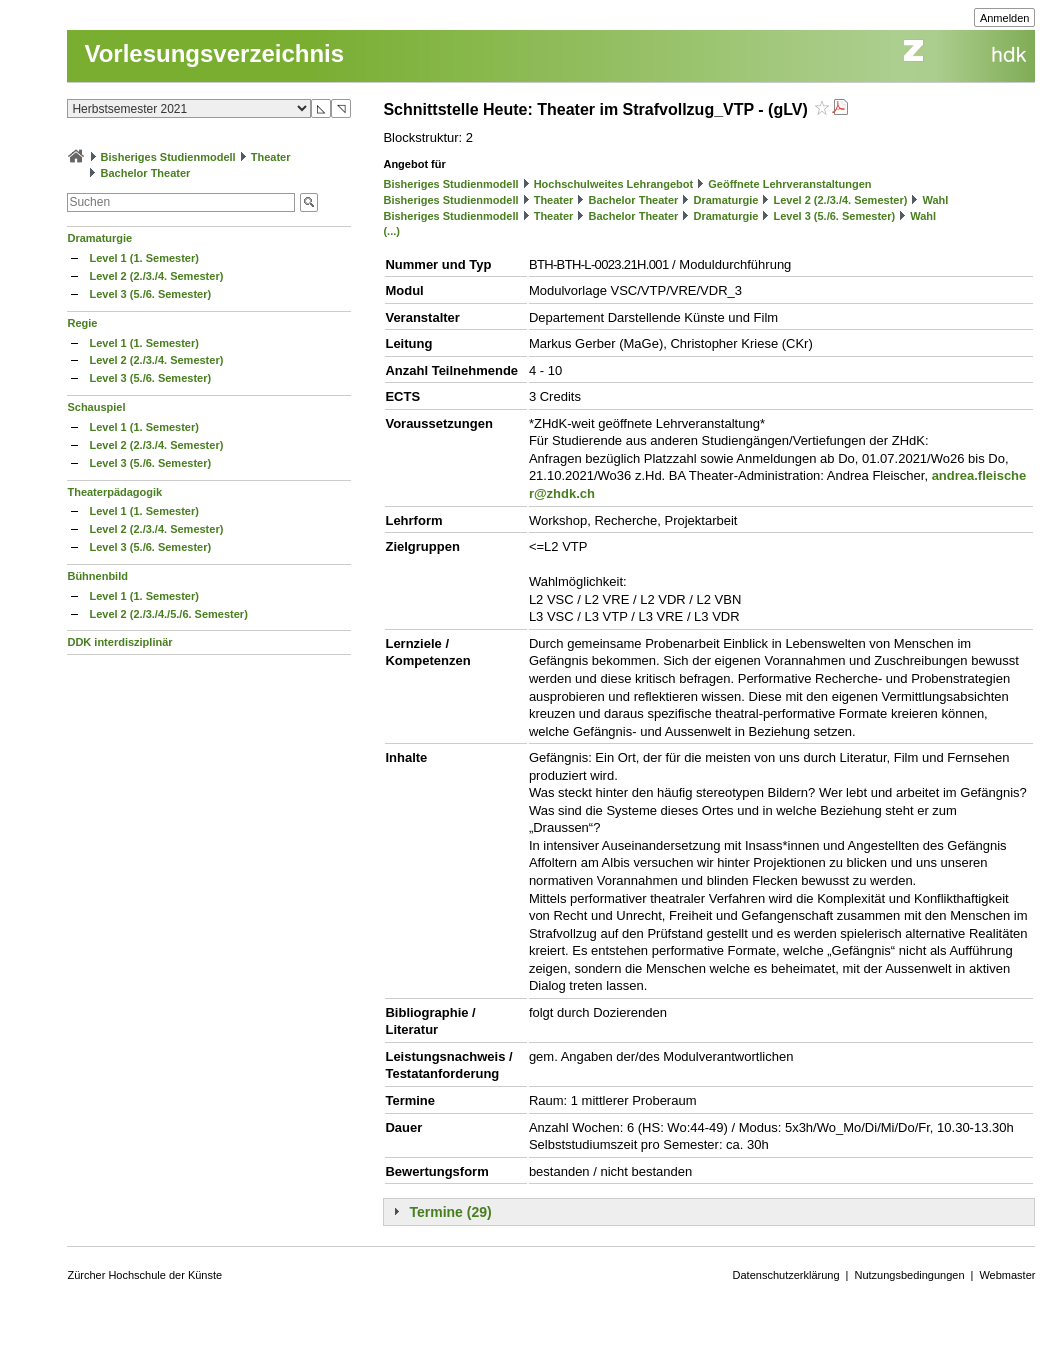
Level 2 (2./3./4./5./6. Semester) (168, 614)
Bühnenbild (97, 576)
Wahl (936, 200)
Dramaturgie (99, 238)
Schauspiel (96, 407)
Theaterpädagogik (114, 492)
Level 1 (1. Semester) (143, 258)
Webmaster (1007, 1275)
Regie (82, 323)
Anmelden (1005, 18)
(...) (391, 231)
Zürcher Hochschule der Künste (144, 1275)
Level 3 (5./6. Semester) (150, 294)
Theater (271, 157)
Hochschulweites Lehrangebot (614, 184)
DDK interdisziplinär (119, 642)
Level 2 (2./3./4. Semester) (156, 276)
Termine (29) (450, 1212)
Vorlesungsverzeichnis (214, 53)
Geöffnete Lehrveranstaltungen (789, 184)
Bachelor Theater (146, 173)
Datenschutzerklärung (786, 1275)
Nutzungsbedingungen (909, 1275)
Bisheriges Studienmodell (168, 157)
